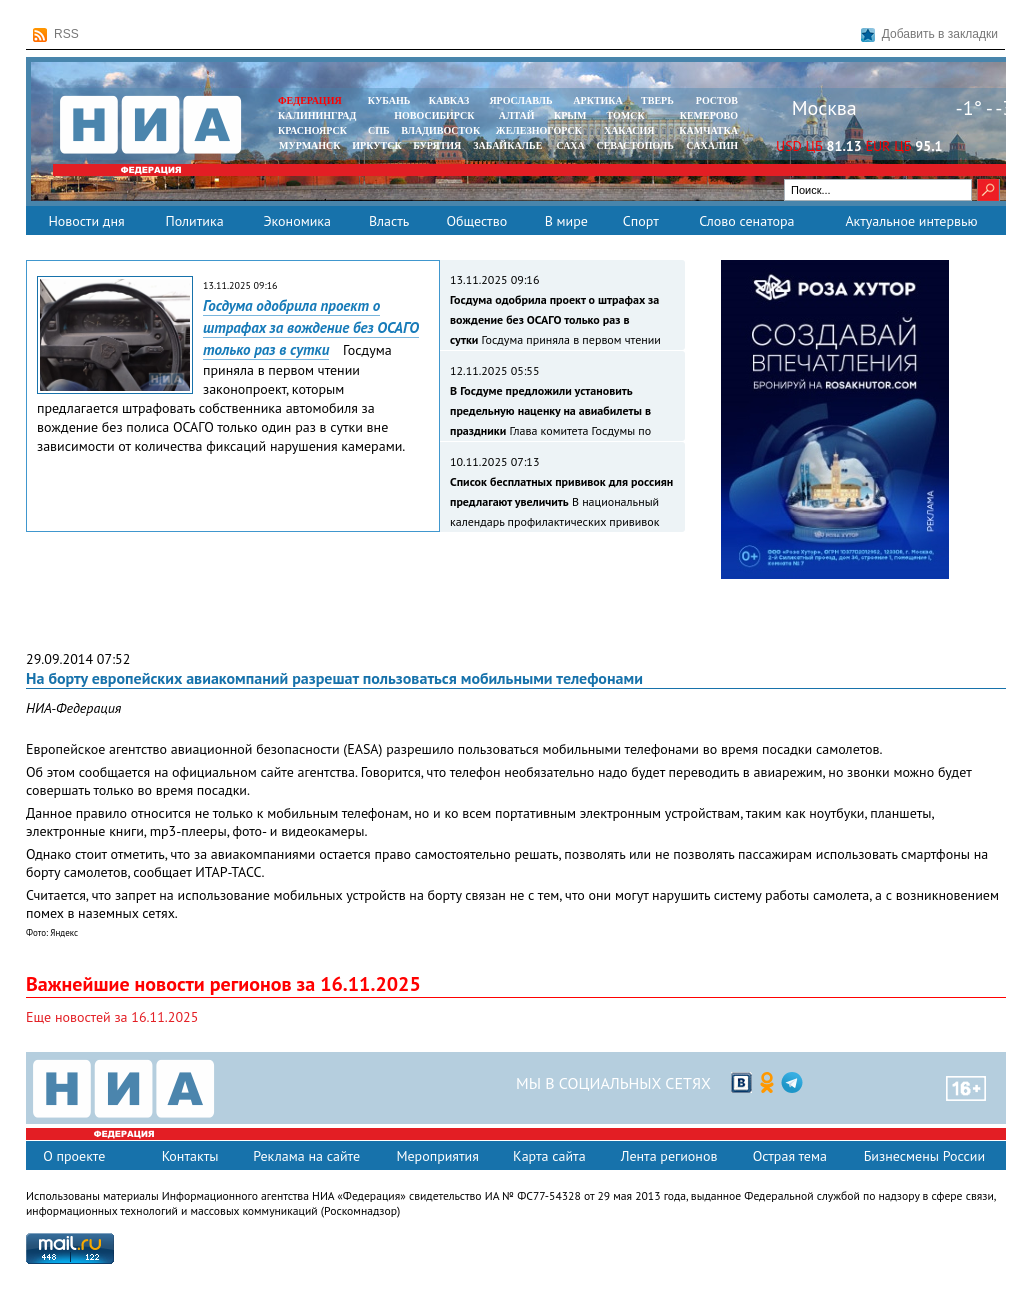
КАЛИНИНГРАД (317, 115)
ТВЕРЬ (657, 100)
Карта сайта (549, 1156)
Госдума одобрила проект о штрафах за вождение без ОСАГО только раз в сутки (311, 327)
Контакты (190, 1156)
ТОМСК (628, 115)
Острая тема (790, 1156)
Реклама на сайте (306, 1156)
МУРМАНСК (310, 145)
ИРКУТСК (376, 145)
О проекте (74, 1156)
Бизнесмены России (924, 1156)
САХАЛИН (712, 145)
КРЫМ (570, 115)
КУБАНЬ (389, 100)
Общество (476, 221)
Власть (389, 221)
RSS (56, 34)
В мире (566, 221)
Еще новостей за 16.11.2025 (112, 1017)
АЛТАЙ (517, 115)
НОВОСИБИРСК (434, 115)
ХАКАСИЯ (627, 130)
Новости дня (86, 221)
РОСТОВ (717, 100)
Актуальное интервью (911, 221)
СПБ (379, 130)
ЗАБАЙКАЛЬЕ (509, 145)
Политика (194, 221)
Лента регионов (669, 1156)
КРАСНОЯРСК (312, 130)
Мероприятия (437, 1156)
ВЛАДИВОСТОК (440, 130)
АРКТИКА (598, 100)
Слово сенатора (746, 221)
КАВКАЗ (449, 100)
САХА (570, 145)
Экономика (297, 221)
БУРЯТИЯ (437, 145)
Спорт (641, 221)
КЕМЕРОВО (709, 115)
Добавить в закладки (929, 34)
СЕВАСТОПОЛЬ (634, 145)
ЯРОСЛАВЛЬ (520, 100)
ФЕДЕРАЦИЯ (310, 100)
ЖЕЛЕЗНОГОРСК (539, 130)
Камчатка (707, 130)
